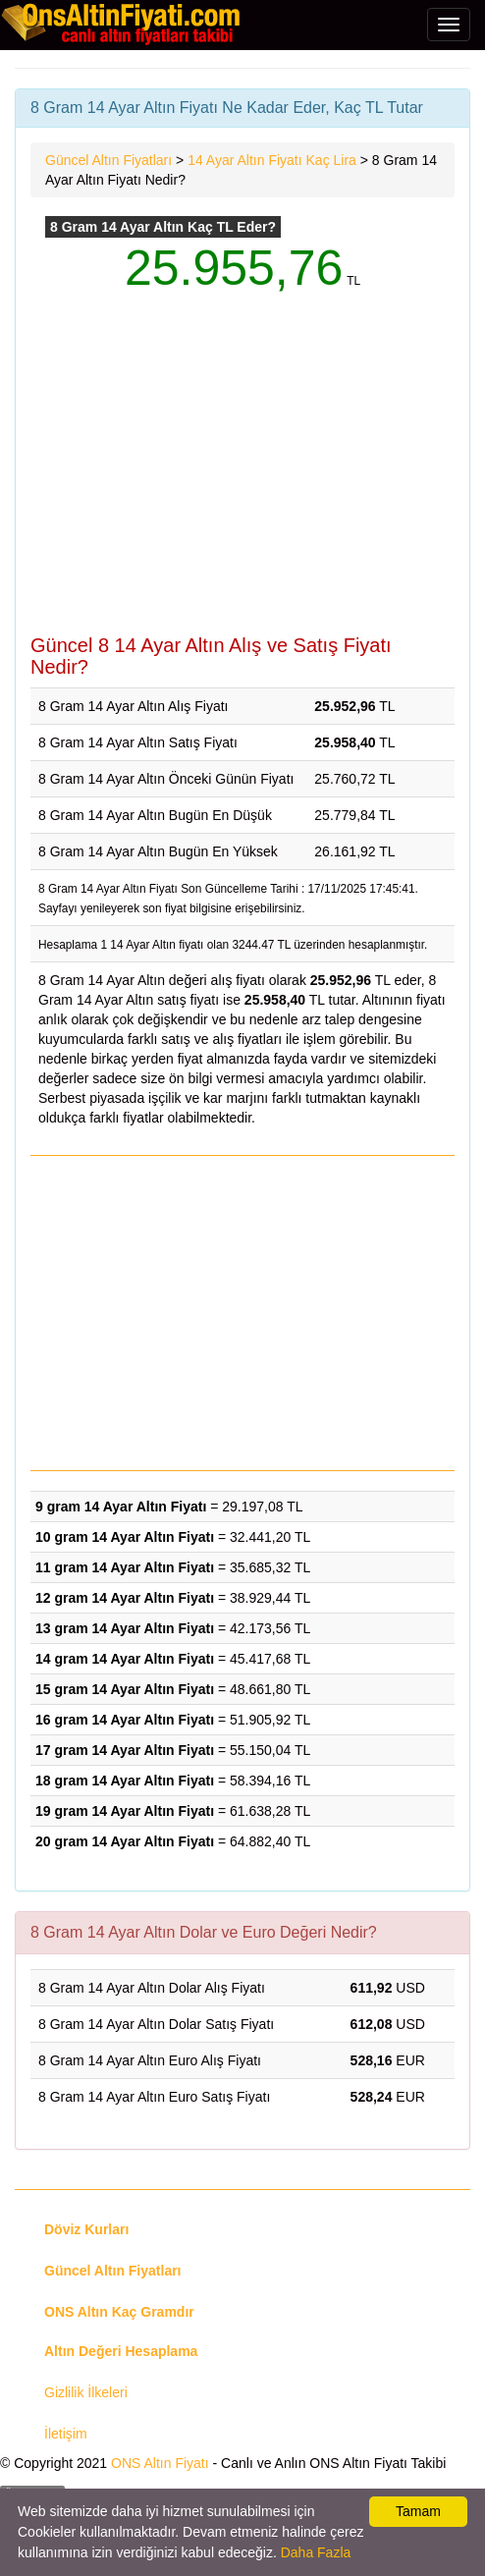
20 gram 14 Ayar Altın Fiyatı (124, 1841)
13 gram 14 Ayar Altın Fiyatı (124, 1628)
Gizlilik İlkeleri (86, 2392)
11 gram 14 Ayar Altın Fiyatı (124, 1567)
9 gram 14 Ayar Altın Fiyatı (120, 1506)
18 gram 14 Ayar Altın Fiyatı (124, 1780)
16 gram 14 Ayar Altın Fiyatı (124, 1719)
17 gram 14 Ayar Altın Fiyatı (124, 1750)
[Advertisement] (242, 477)
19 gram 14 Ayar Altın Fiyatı (124, 1811)
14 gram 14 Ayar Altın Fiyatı (124, 1659)
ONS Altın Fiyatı (160, 2463)
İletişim (65, 2433)
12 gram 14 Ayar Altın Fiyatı (124, 1598)
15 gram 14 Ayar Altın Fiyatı (124, 1689)
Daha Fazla (316, 2552)
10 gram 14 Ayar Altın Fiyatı (124, 1537)
